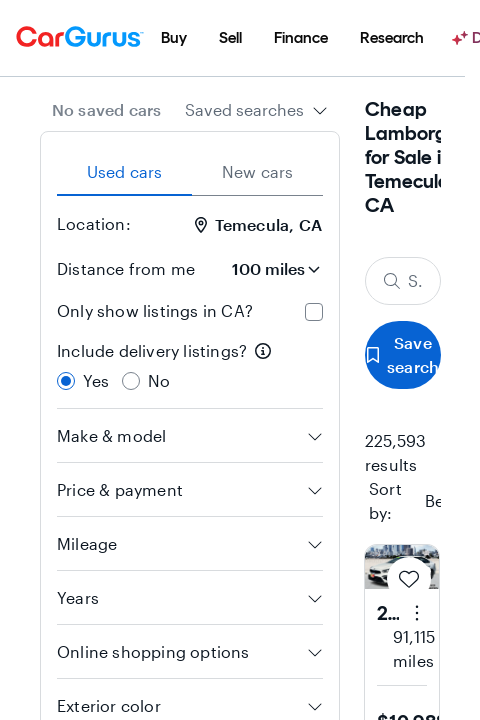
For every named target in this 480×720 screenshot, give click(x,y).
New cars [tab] (258, 171)
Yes (96, 380)
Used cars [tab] (125, 171)
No (159, 380)
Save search (403, 354)
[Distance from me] (267, 269)
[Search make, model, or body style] (403, 281)
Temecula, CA (258, 224)
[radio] (66, 381)
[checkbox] (314, 312)
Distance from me (126, 268)
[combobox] (256, 110)
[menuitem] (174, 38)
